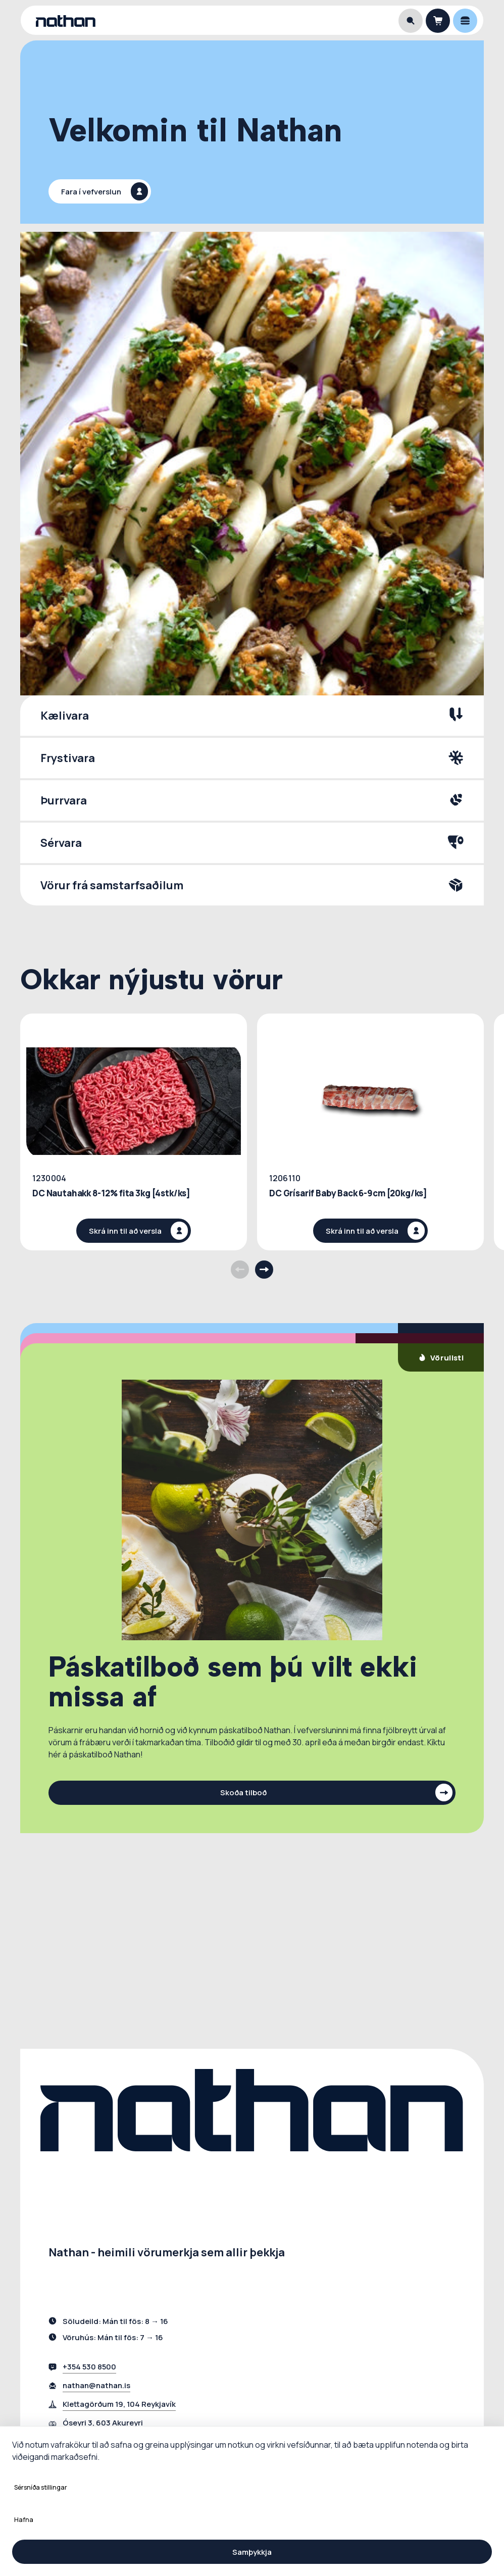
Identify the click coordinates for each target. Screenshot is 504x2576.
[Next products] (264, 1269)
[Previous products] (240, 1269)
